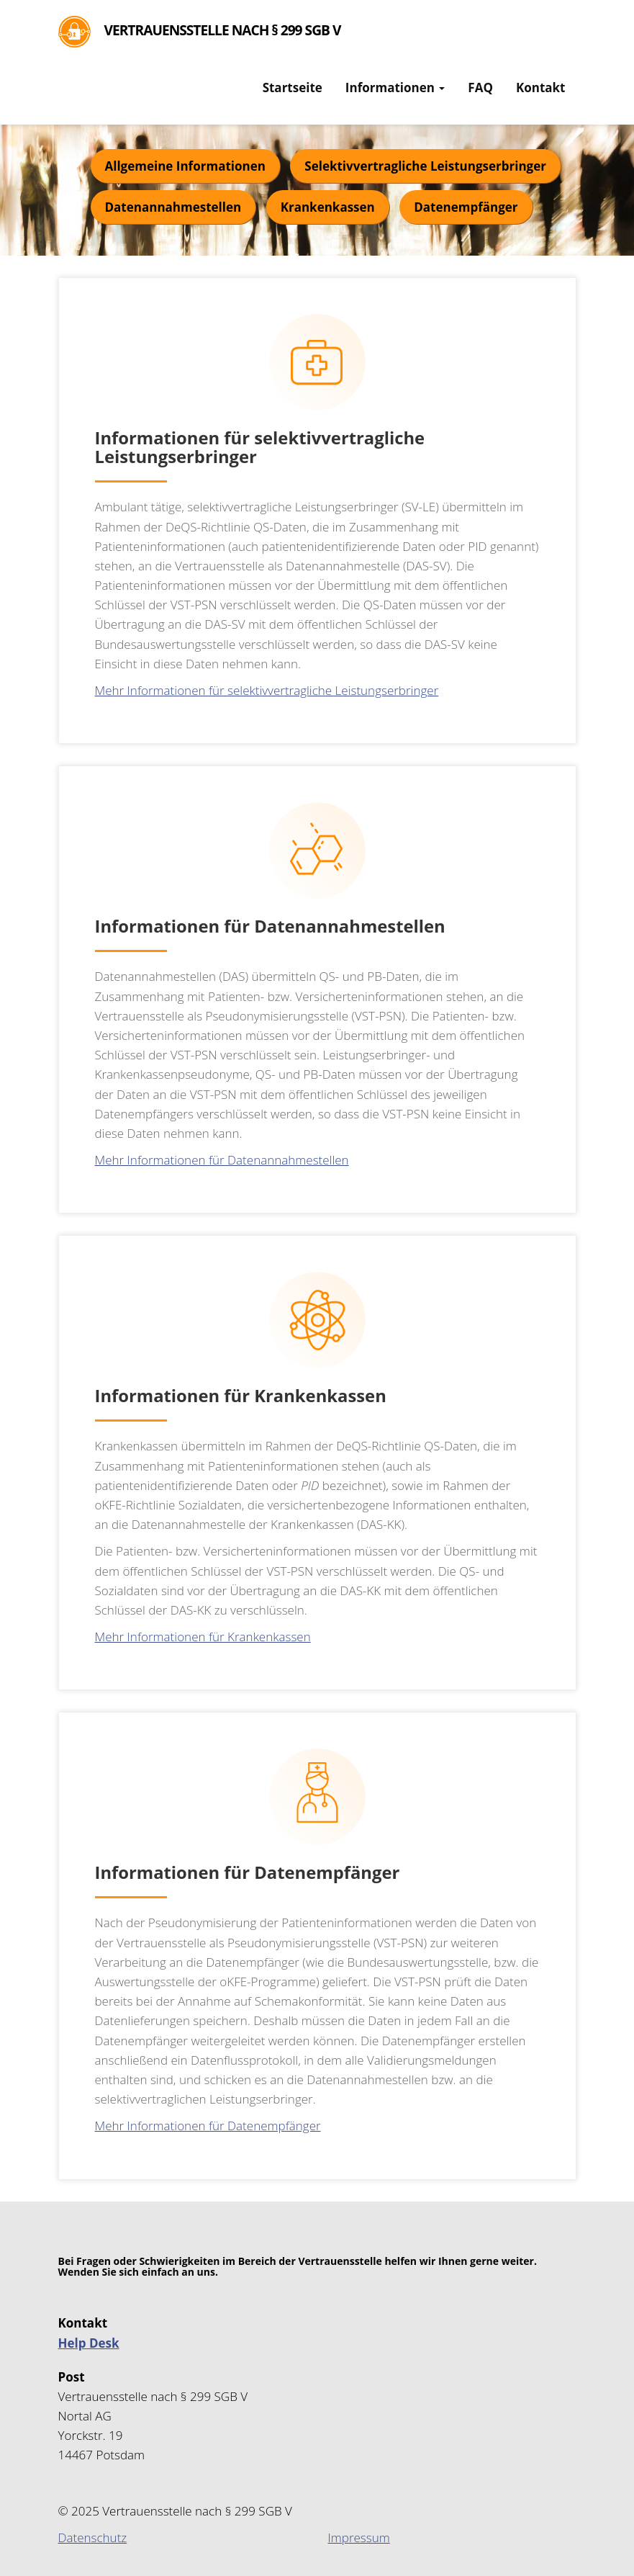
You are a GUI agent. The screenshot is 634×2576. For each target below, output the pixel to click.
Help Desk (88, 2343)
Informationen (395, 87)
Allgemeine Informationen (185, 166)
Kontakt (541, 87)
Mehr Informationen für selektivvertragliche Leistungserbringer (267, 690)
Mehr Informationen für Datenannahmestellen (222, 1160)
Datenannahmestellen (173, 207)
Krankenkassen (328, 207)
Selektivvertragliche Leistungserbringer (425, 166)
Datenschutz (92, 2537)
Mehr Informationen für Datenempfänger (208, 2125)
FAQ (480, 87)
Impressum (359, 2537)
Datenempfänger (465, 207)
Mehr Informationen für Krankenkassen (203, 1636)
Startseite (292, 87)
